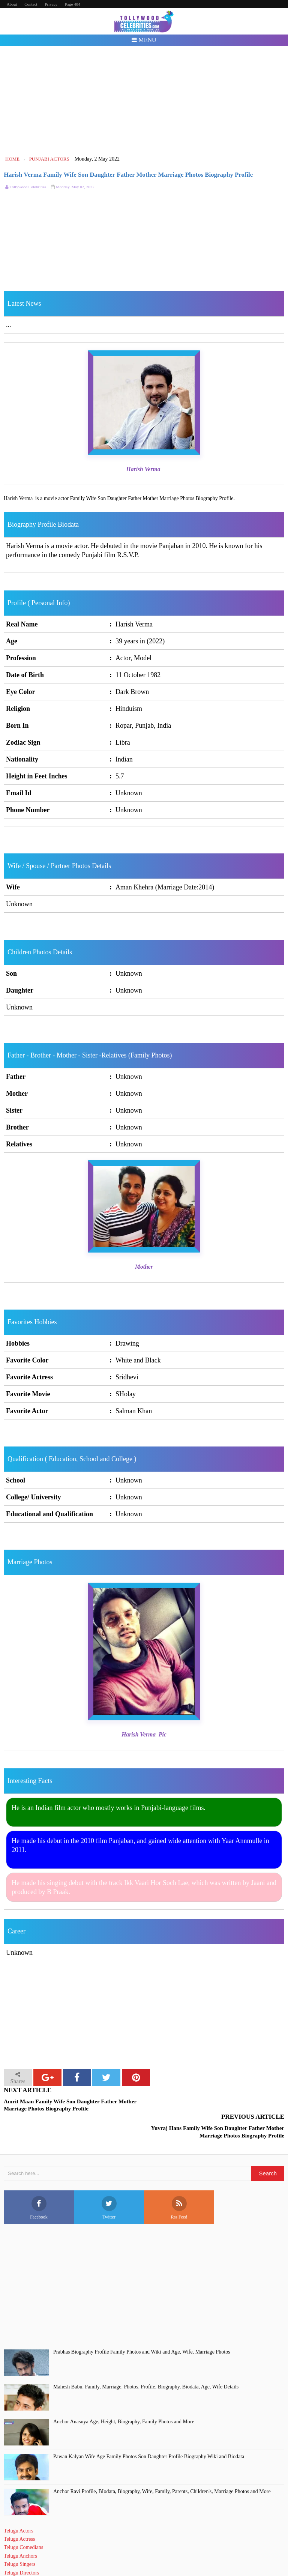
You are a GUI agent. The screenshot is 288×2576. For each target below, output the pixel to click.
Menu (144, 40)
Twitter (109, 2181)
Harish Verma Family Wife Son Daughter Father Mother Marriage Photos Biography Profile (128, 174)
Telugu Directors (21, 2546)
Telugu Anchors (20, 2529)
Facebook (39, 2181)
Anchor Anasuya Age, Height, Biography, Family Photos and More (123, 2394)
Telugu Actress (19, 2512)
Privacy (51, 4)
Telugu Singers (19, 2537)
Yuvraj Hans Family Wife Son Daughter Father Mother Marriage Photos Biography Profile (217, 2105)
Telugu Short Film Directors (33, 2554)
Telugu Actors (18, 2504)
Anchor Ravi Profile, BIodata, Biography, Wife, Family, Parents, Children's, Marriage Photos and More (162, 2464)
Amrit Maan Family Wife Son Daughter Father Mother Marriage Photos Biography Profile (70, 2105)
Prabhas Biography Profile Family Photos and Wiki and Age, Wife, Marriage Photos (141, 2325)
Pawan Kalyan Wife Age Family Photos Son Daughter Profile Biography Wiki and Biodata (148, 2429)
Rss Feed (179, 2181)
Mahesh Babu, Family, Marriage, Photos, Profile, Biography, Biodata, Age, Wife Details (145, 2360)
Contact (30, 4)
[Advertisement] (144, 100)
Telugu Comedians (23, 2520)
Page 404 (72, 4)
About (12, 4)
